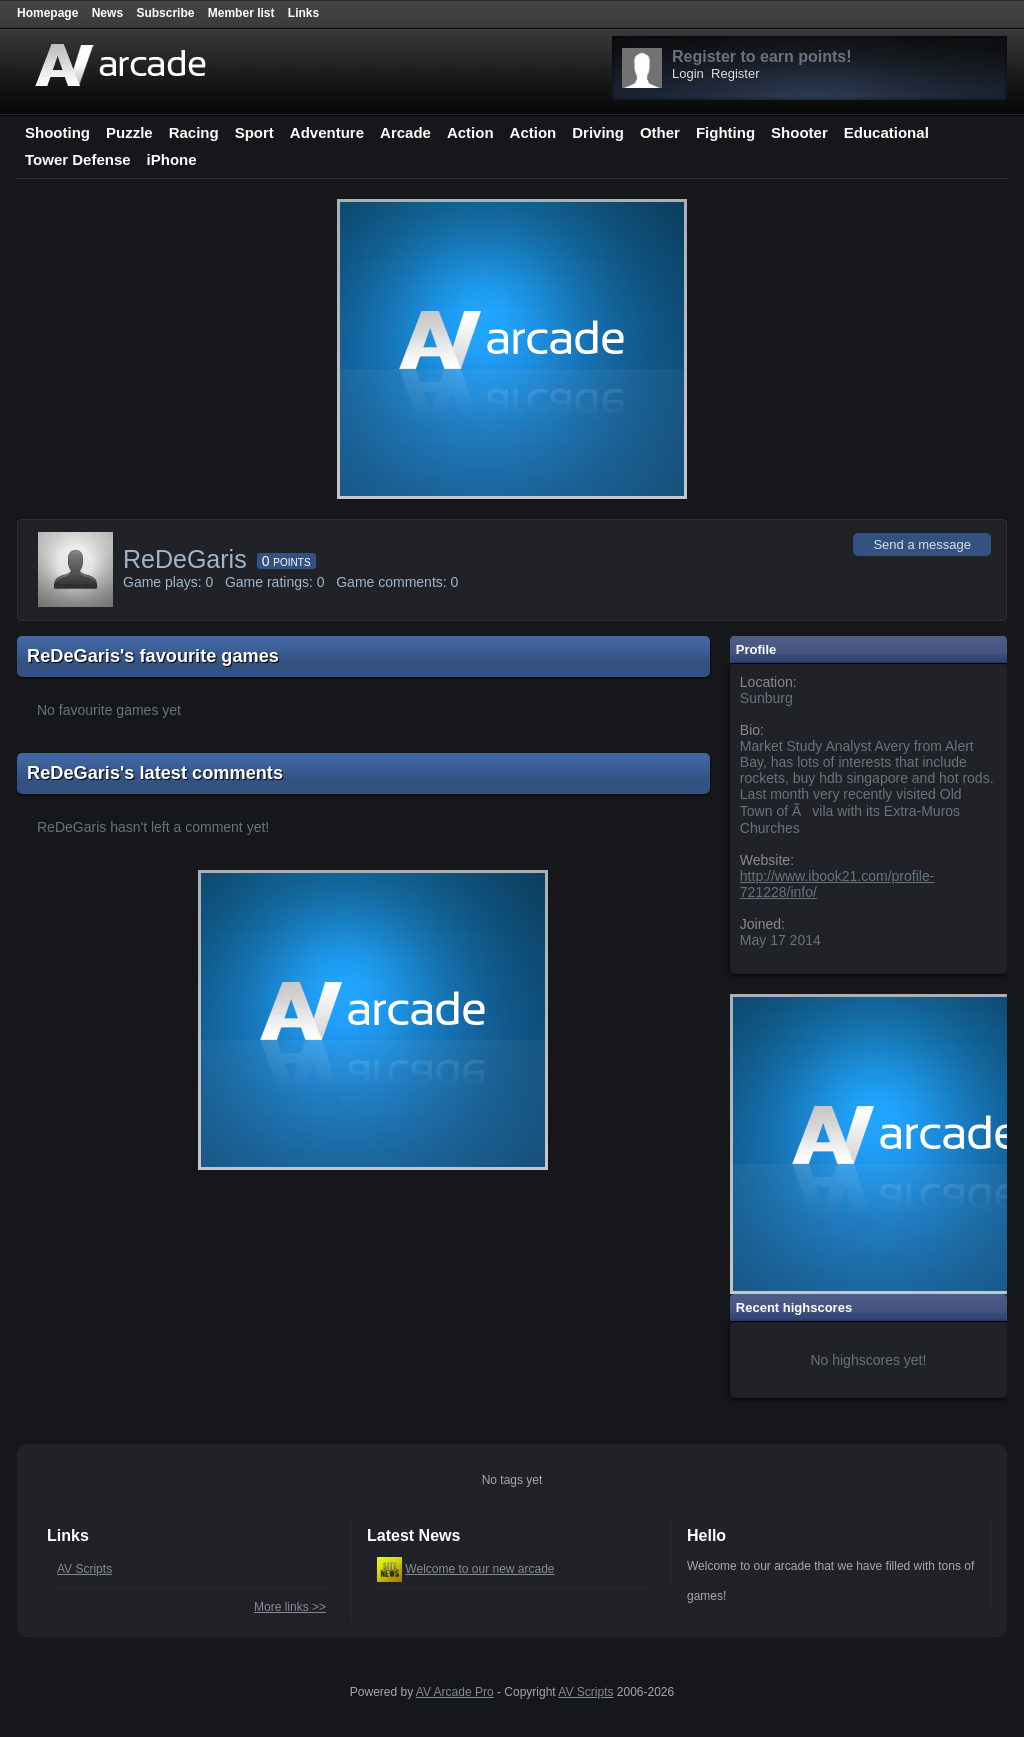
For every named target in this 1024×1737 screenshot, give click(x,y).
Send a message (922, 544)
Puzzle (129, 132)
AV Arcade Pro (455, 1692)
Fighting (725, 132)
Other (660, 132)
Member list (241, 13)
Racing (194, 132)
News (107, 13)
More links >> (290, 1607)
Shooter (799, 132)
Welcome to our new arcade (479, 1569)
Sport (254, 132)
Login (688, 73)
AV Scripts (84, 1569)
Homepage (47, 13)
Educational (886, 132)
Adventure (327, 132)
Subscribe (165, 13)
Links (303, 13)
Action (470, 132)
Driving (598, 132)
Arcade (405, 132)
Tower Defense (78, 159)
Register (735, 73)
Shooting (57, 132)
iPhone (172, 159)
